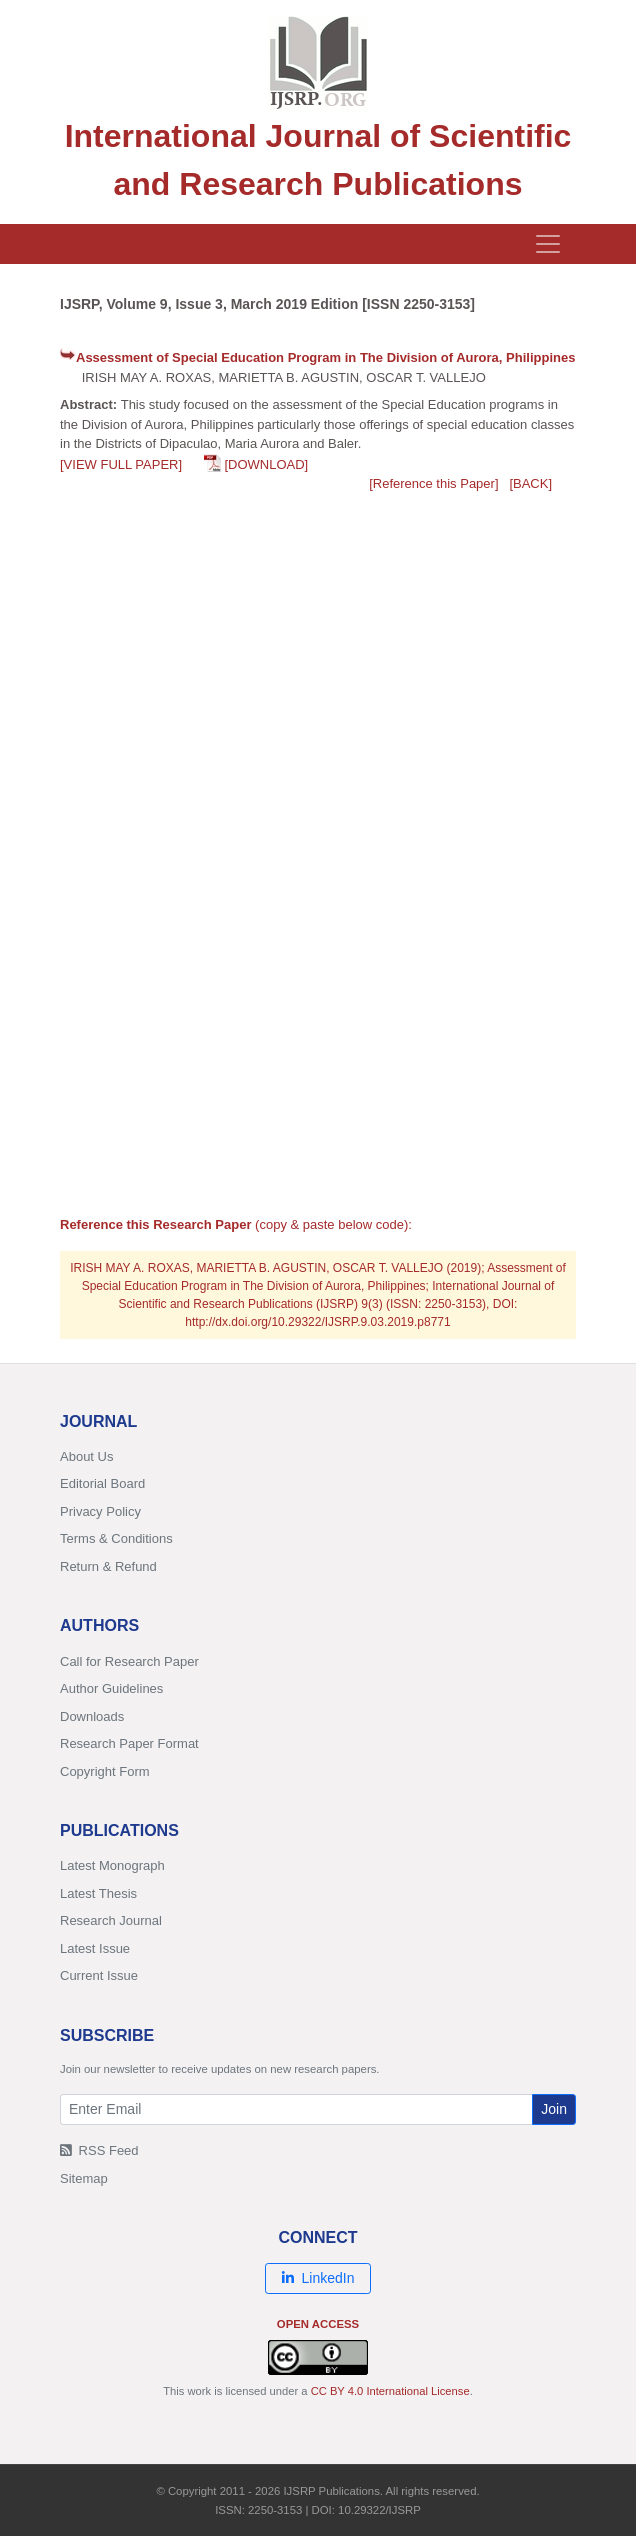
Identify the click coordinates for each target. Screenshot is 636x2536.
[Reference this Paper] (433, 483)
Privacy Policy (100, 1511)
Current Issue (99, 1975)
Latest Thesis (98, 1893)
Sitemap (84, 2178)
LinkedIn (318, 2278)
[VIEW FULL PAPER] (121, 464)
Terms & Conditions (116, 1538)
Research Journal (111, 1920)
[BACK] (530, 483)
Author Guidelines (111, 1688)
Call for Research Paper (129, 1661)
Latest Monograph (112, 1865)
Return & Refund (108, 1566)
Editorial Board (102, 1483)
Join (554, 2109)
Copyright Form (105, 1771)
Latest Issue (95, 1948)
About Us (86, 1456)
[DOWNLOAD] (266, 464)
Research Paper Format (129, 1743)
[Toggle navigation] (548, 244)
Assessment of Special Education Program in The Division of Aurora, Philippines (325, 357)
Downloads (92, 1716)
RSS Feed (99, 2150)
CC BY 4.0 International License (390, 2391)
